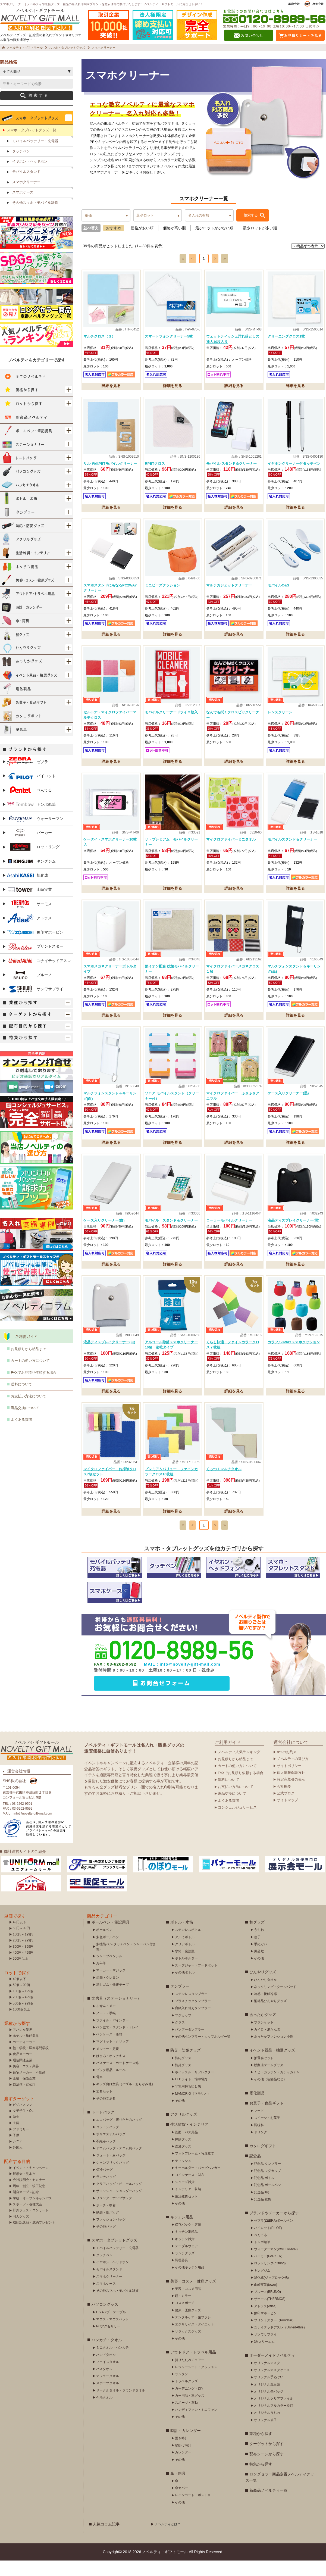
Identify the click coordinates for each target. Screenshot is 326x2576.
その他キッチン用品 (189, 2283)
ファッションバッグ (111, 2235)
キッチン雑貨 (185, 2254)
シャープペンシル (109, 1972)
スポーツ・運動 (186, 2418)
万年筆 (101, 1979)
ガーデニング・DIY (189, 2404)
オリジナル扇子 (265, 2435)
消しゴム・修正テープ (112, 2000)
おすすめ (113, 243)
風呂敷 (259, 1967)
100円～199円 (23, 1950)
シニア (18, 2157)
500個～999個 (23, 2019)
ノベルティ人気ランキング (239, 1767)
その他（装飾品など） (270, 2095)
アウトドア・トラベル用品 (193, 2367)
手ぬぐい (260, 1960)
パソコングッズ (105, 2320)
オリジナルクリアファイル (273, 2414)
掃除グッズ (183, 2155)
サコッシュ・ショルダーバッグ (119, 2206)
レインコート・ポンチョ (193, 2510)
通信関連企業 (22, 2076)
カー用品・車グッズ (189, 2411)
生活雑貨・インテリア (189, 2140)
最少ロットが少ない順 (214, 243)
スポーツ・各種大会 (27, 2220)
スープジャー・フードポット (196, 1981)
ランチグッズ (185, 2269)
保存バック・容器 (188, 2240)
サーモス (29, 919)
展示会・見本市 (24, 2189)
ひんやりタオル (265, 1995)
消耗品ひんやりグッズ (270, 2016)
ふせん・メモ (106, 2021)
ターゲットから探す (266, 2459)
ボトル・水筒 (181, 1937)
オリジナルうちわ (267, 2428)
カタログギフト (262, 2161)
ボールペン (104, 1945)
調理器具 (181, 2276)
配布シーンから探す (266, 2469)
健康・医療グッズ (188, 2326)
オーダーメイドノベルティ (272, 2371)
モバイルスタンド (26, 187)
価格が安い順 (142, 243)
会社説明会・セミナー (29, 2195)
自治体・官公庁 (24, 2100)
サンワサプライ (35, 1004)
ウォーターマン (35, 834)
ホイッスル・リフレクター (194, 2088)
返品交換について (25, 1423)
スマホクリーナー (26, 197)
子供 (16, 2151)
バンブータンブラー (189, 2045)
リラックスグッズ (188, 2347)
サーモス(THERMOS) (270, 2314)
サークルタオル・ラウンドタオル (120, 2406)
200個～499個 (23, 2013)
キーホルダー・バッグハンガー (198, 2183)
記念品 (255, 2171)
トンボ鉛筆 (31, 819)
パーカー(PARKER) (268, 2272)
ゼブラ (27, 777)
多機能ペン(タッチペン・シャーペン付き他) (126, 1962)
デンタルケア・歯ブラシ (193, 2333)
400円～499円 (23, 1968)
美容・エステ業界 (26, 2082)
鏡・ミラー (183, 2311)
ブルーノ (29, 990)
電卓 (99, 2092)
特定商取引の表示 (291, 1795)
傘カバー (181, 2503)
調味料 (259, 2141)
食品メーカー (22, 2069)
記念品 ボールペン (267, 2200)
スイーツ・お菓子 (267, 2133)
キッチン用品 (181, 2232)
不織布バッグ (106, 2157)
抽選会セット (264, 2073)
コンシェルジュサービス (237, 1823)
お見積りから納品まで (28, 1364)
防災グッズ (183, 2080)
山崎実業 (29, 905)
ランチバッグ (106, 2192)
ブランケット (264, 2038)
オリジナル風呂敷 (267, 2400)
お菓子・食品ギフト (266, 2118)
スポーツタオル (107, 2398)
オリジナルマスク (267, 2378)
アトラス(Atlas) (265, 2322)
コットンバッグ (107, 2142)
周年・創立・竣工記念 (29, 2201)
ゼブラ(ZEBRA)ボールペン (273, 2236)
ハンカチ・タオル (107, 2355)
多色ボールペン (107, 1952)
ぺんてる (29, 805)
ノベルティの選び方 (293, 1774)
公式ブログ (285, 1809)
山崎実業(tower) (265, 2300)
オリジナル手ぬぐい (268, 2392)
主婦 (16, 2138)
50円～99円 (21, 1944)
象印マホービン (35, 947)
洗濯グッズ (183, 2162)
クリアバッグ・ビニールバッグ (119, 2199)
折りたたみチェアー (189, 2375)
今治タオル (104, 2413)
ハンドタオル (106, 2370)
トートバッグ (103, 2127)
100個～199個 (23, 2007)
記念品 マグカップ (267, 2186)
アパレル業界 (22, 2045)
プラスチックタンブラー (193, 2016)
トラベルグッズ (186, 2397)
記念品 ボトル (264, 2193)
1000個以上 (21, 2025)
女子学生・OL (23, 2126)
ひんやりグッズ (262, 1987)
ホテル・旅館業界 (26, 2051)
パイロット (31, 791)
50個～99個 (21, 2000)
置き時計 (181, 2454)
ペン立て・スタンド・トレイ (117, 2043)
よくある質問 (21, 1435)
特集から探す (260, 2479)
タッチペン (21, 167)
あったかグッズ (262, 2030)
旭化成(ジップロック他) (271, 2293)
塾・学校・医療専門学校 (31, 2063)
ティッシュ (183, 2176)
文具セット (104, 2107)
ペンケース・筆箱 (109, 2050)
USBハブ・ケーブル (111, 2328)
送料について (21, 1400)
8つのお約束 (286, 1767)
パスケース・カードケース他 (117, 2078)
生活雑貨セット (186, 2212)
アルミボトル (185, 1952)
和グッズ (257, 1937)
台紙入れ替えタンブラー (193, 2023)
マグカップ (183, 2031)
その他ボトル (185, 1988)
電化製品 (257, 2108)
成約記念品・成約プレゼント (34, 2238)
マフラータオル (107, 2391)
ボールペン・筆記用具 (111, 1937)
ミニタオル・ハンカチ (112, 2363)
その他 (180, 2116)
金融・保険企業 (24, 2094)
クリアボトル (185, 1960)
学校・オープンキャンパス (32, 2214)
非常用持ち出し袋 (188, 2102)
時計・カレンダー (185, 2446)
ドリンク (260, 2148)
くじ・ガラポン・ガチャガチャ (277, 2088)
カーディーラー (24, 2057)
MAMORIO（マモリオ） (193, 2109)
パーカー (29, 848)
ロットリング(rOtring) (270, 2279)
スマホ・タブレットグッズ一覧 (31, 145)
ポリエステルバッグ (111, 2150)
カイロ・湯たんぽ (267, 2045)
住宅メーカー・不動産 (29, 2088)
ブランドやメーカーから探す (274, 2228)
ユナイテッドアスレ (39, 976)
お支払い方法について (28, 1412)
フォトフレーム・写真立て (194, 2169)
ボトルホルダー (186, 1974)
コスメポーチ (185, 2318)
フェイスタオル (107, 2377)
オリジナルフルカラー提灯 (273, 2421)
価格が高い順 (174, 243)
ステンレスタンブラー (191, 2009)
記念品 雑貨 (262, 2215)
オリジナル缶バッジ (268, 2407)
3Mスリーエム (264, 2357)
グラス (180, 2038)
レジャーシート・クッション (196, 2382)
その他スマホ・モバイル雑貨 (35, 218)
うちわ (259, 1945)
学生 (16, 2132)
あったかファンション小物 (273, 2052)
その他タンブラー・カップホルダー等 (202, 2052)
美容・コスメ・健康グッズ (193, 2296)
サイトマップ (287, 1816)
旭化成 (27, 891)
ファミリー (21, 2145)
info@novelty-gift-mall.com (190, 1679)
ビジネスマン (22, 2120)
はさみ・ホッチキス (111, 2071)
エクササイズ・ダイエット (194, 2340)
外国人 (18, 2163)
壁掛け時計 (183, 2461)
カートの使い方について (30, 1376)
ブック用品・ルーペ (111, 2085)
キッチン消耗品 (186, 2247)
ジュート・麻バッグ (111, 2171)
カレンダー (183, 2468)
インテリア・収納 (188, 2204)
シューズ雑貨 (185, 2197)
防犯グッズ (183, 2073)
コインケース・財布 (189, 2190)
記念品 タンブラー (267, 2179)
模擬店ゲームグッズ (268, 2080)
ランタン (181, 2389)
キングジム (31, 876)
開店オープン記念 (26, 2207)
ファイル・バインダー (112, 2036)
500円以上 (20, 1974)
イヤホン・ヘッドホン (30, 177)
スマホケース (22, 208)
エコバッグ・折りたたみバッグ (119, 2135)
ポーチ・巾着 (106, 2221)
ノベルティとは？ (168, 2539)
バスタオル (104, 2384)
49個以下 (19, 1994)
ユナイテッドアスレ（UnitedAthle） (280, 2343)
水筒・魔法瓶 (185, 1967)
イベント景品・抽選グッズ (272, 2065)
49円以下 (19, 1938)
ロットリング (33, 862)
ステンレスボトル (188, 1945)
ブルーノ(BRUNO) (267, 2307)
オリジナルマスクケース (272, 2385)
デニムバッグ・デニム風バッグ (119, 2164)
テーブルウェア (186, 2261)
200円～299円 (23, 1956)
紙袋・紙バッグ (107, 2228)
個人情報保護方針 (291, 1788)
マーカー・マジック (111, 1986)
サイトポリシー (289, 1781)
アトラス (29, 933)
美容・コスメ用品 (188, 2304)
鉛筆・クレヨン (107, 1993)
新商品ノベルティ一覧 (268, 2506)
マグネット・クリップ (112, 2057)
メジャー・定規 (107, 2064)
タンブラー (179, 2002)
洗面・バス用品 (186, 2148)
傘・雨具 (178, 2489)
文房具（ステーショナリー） (116, 2014)
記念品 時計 (262, 2208)
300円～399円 (23, 1962)
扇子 (257, 1952)
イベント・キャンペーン (31, 2183)
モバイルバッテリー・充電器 (35, 156)
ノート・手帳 (106, 2029)
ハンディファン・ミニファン (196, 2425)
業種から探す (260, 2449)
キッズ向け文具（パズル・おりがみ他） (125, 2100)
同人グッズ (21, 2232)
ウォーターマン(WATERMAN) (276, 2264)
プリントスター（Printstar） (275, 2336)
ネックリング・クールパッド (275, 2002)
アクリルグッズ (183, 2130)
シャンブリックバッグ (112, 2178)
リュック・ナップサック (114, 2213)
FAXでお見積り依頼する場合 (34, 1388)
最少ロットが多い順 (260, 243)
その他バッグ (106, 2242)
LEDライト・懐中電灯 (191, 2095)
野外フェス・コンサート (31, 2226)
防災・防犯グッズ (185, 2065)
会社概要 (284, 1802)
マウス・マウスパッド (112, 2335)
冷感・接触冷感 (265, 2009)
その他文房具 (106, 2114)
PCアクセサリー (108, 2342)
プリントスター (35, 962)
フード (259, 2126)
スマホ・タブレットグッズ (114, 2255)
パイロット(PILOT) (268, 2243)
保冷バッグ (104, 2185)
